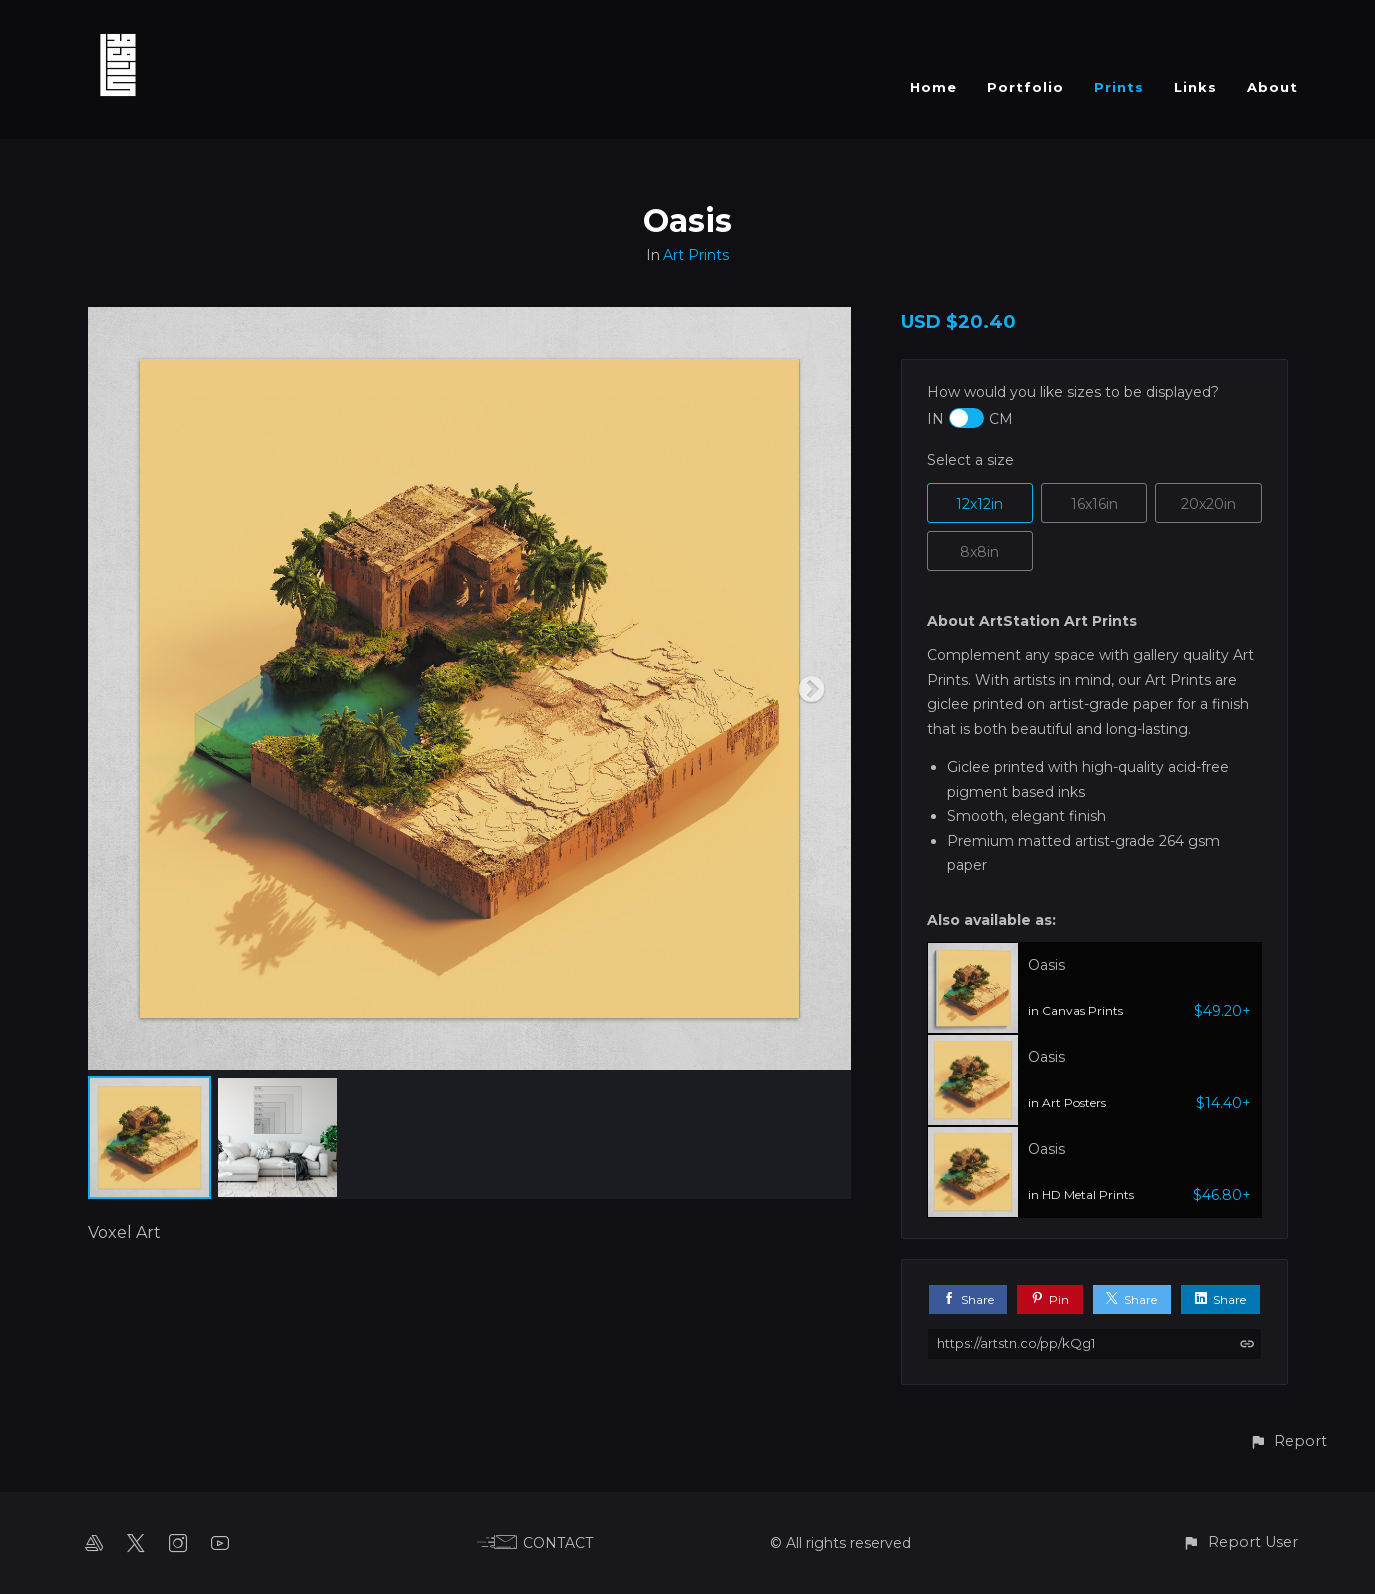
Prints (1119, 87)
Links (1195, 87)
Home (933, 87)
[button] (1288, 1441)
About (1272, 87)
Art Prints (696, 255)
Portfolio (1025, 87)
